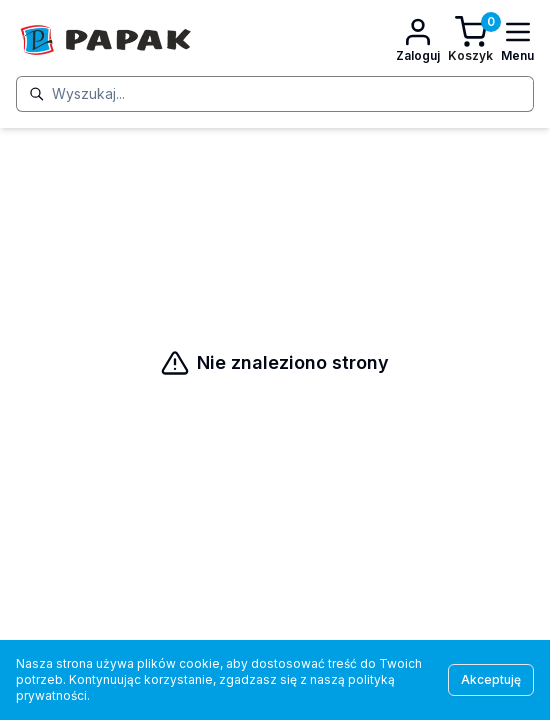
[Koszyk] (470, 40)
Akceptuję (491, 679)
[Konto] (418, 40)
